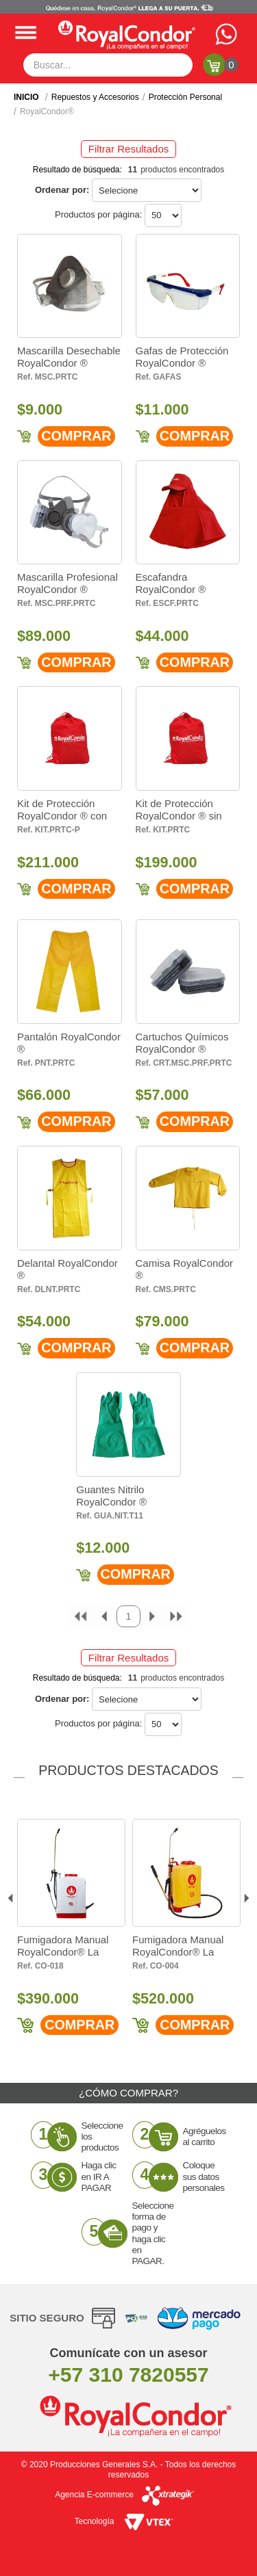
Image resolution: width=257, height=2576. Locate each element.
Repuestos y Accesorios (95, 97)
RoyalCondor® (47, 111)
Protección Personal (185, 97)
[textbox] (108, 65)
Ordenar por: (62, 190)
